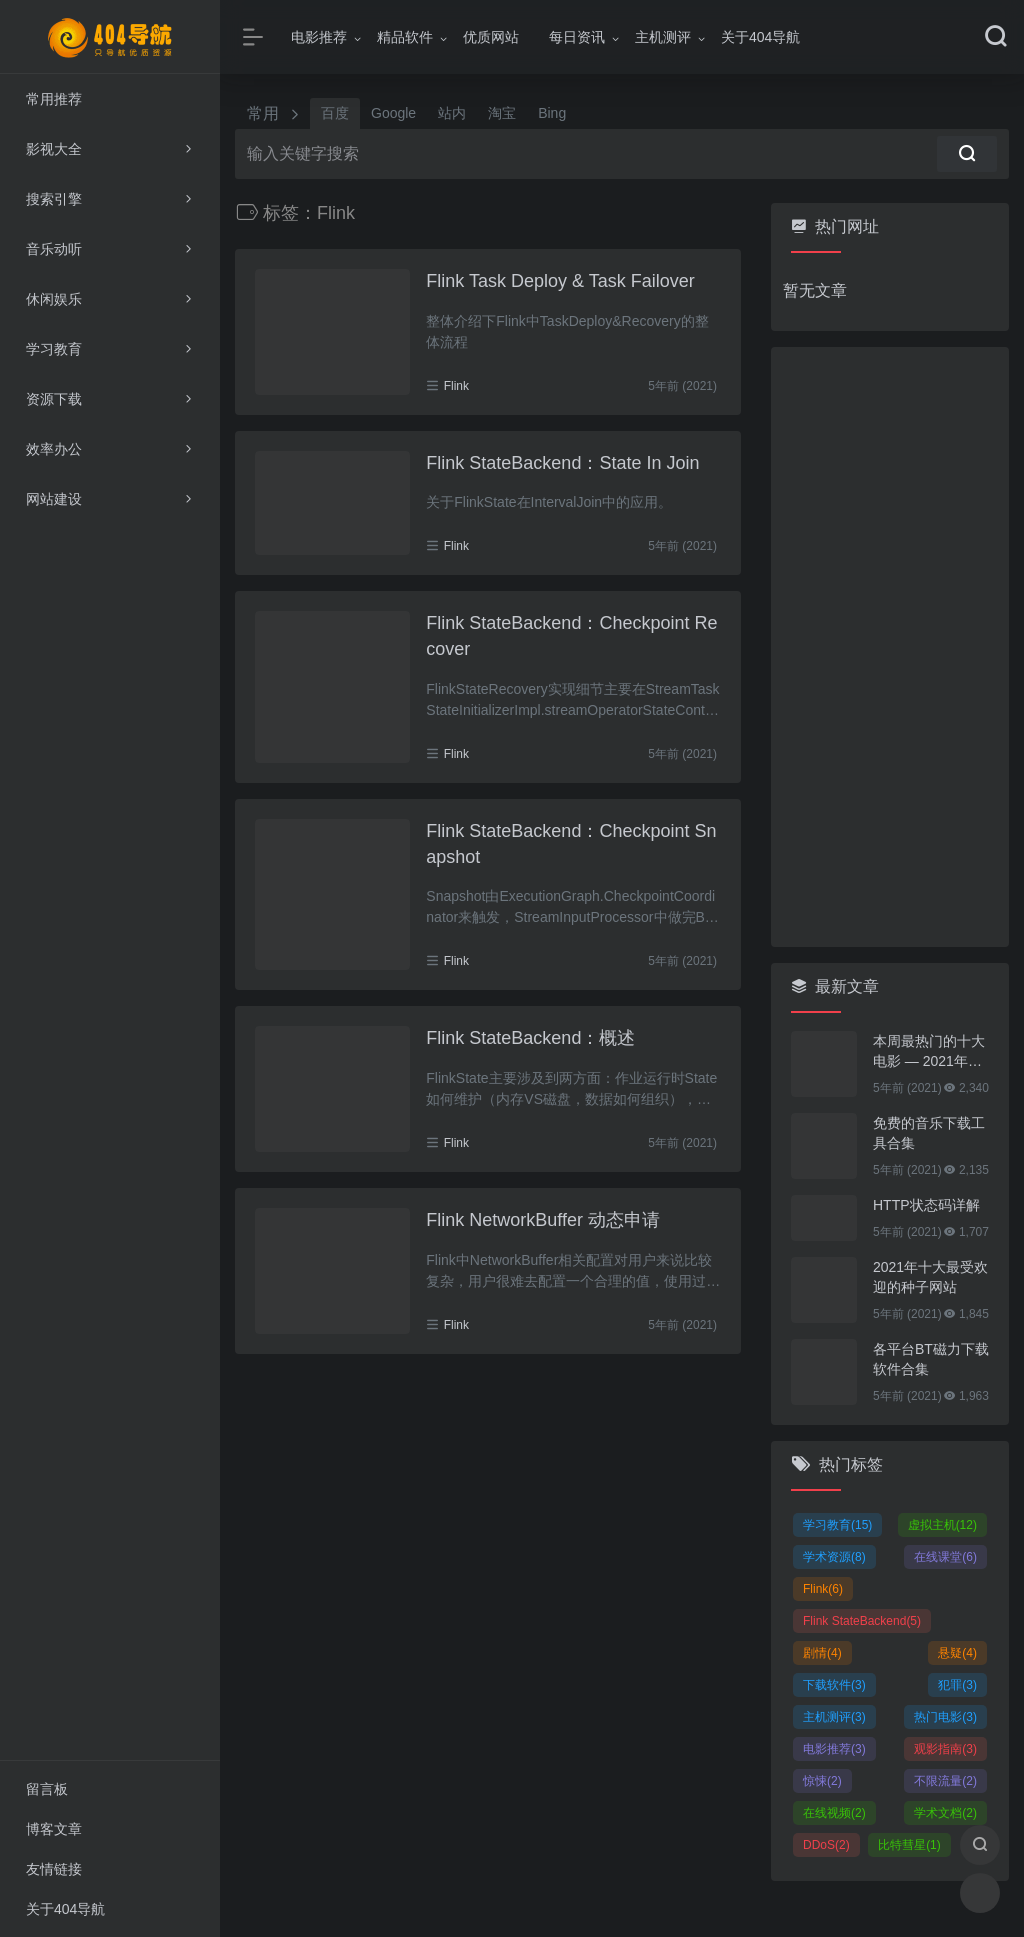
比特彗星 (909, 1845)
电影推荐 (319, 37)
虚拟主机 (942, 1525)
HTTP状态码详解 (926, 1205)
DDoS (826, 1845)
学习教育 (837, 1525)
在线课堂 (945, 1557)
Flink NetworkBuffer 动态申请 (543, 1220)
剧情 (822, 1653)
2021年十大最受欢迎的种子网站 (930, 1277)
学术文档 (945, 1813)
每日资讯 (577, 37)
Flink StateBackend (862, 1621)
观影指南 (945, 1749)
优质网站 (491, 37)
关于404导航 (760, 37)
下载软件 (834, 1685)
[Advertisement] (890, 647)
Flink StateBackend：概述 (530, 1038)
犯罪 (957, 1685)
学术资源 (834, 1557)
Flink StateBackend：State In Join (562, 463)
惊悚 (822, 1781)
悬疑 (957, 1653)
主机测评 (663, 37)
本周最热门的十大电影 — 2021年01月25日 (929, 1052)
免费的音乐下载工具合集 (929, 1133)
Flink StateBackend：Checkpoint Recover (571, 636)
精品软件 (405, 37)
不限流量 (945, 1781)
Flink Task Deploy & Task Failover (560, 281)
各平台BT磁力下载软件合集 (931, 1359)
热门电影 (945, 1717)
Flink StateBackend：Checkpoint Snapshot (571, 844)
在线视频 (834, 1813)
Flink (456, 386)
